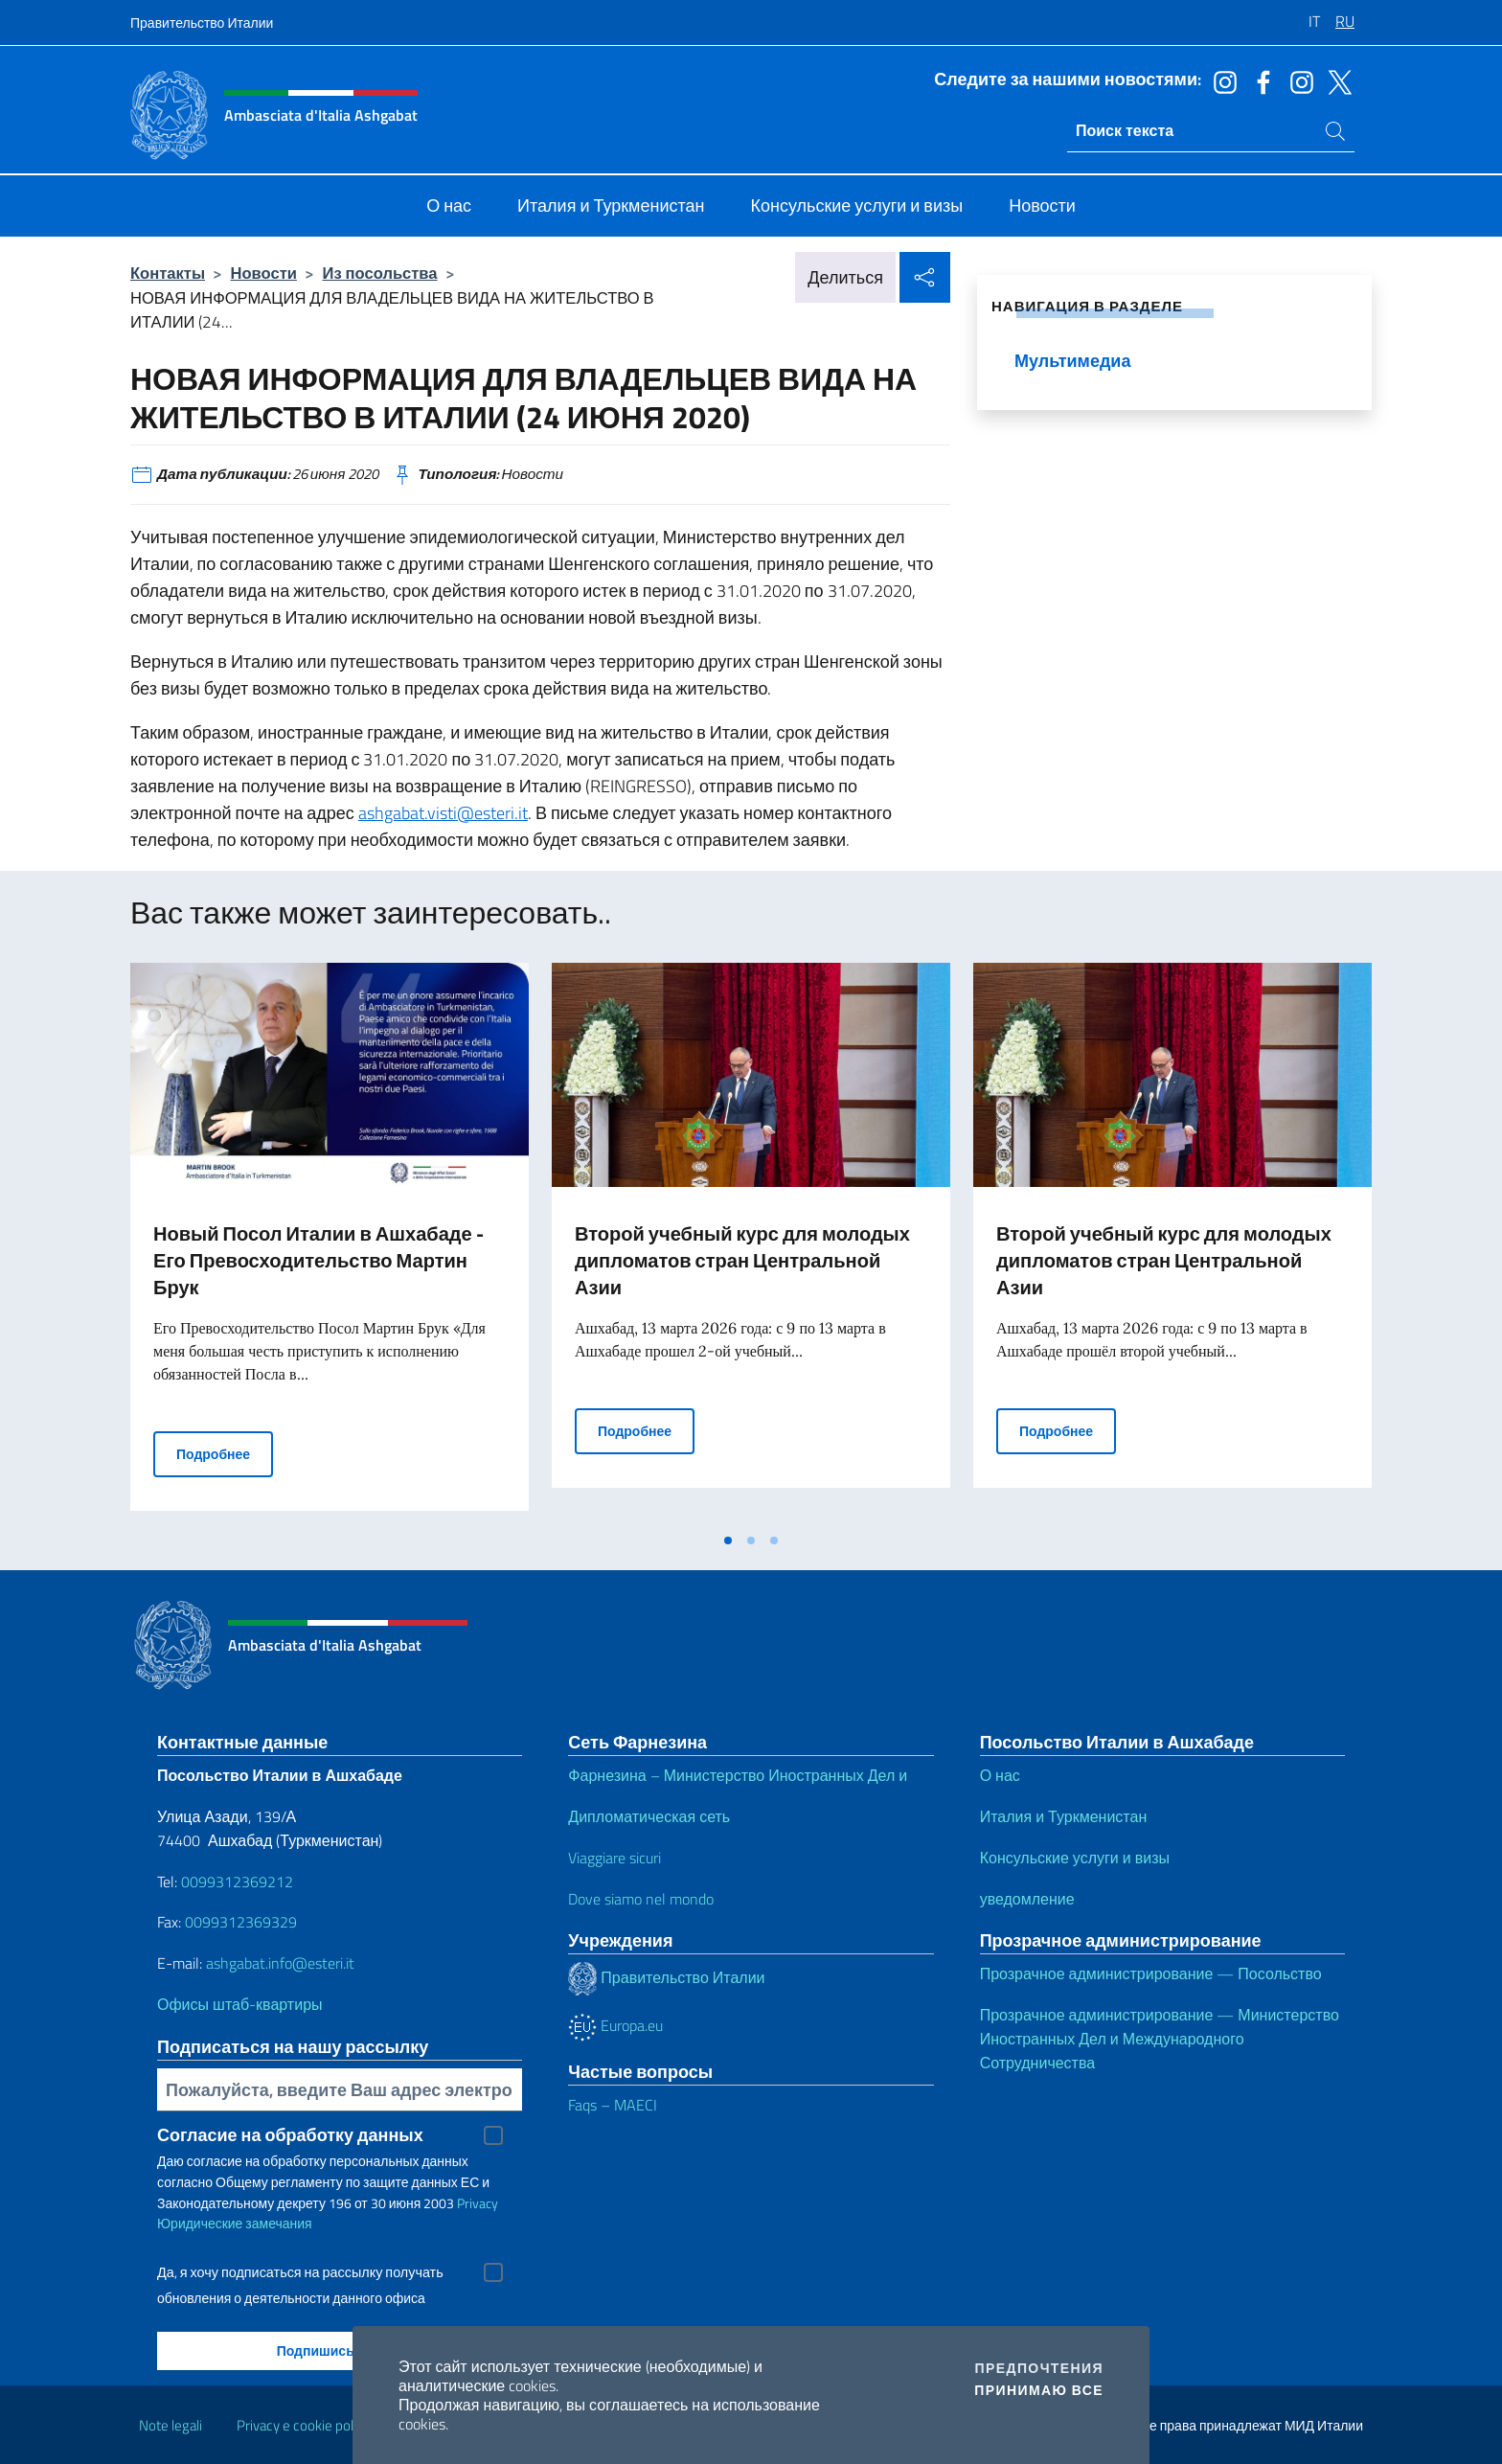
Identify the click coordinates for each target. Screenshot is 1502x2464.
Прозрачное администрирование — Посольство (1151, 1973)
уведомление (1027, 1898)
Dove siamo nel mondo (641, 1898)
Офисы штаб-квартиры (240, 2004)
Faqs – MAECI (612, 2104)
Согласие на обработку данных (290, 2135)
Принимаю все (1039, 2390)
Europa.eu (615, 2025)
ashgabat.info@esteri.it (280, 1962)
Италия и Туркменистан (1064, 1816)
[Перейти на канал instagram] (1220, 80)
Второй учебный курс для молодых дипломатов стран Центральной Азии (742, 1260)
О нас (1000, 1775)
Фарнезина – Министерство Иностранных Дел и (737, 1775)
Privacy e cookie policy (303, 2425)
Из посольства (379, 273)
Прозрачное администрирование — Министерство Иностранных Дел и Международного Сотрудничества (1159, 2038)
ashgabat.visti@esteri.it (443, 813)
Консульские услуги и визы (1075, 1857)
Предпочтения (1039, 2368)
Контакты (167, 273)
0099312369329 (241, 1921)
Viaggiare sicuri (614, 1857)
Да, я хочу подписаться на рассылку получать (300, 2272)
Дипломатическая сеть (649, 1816)
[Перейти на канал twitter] (1335, 80)
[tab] (728, 1540)
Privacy (477, 2203)
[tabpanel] (329, 1242)
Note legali (170, 2425)
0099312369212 (237, 1881)
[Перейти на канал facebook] (1259, 80)
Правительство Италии (201, 22)
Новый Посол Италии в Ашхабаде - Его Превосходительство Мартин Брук (318, 1260)
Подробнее (224, 1453)
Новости (264, 273)
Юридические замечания (234, 2223)
